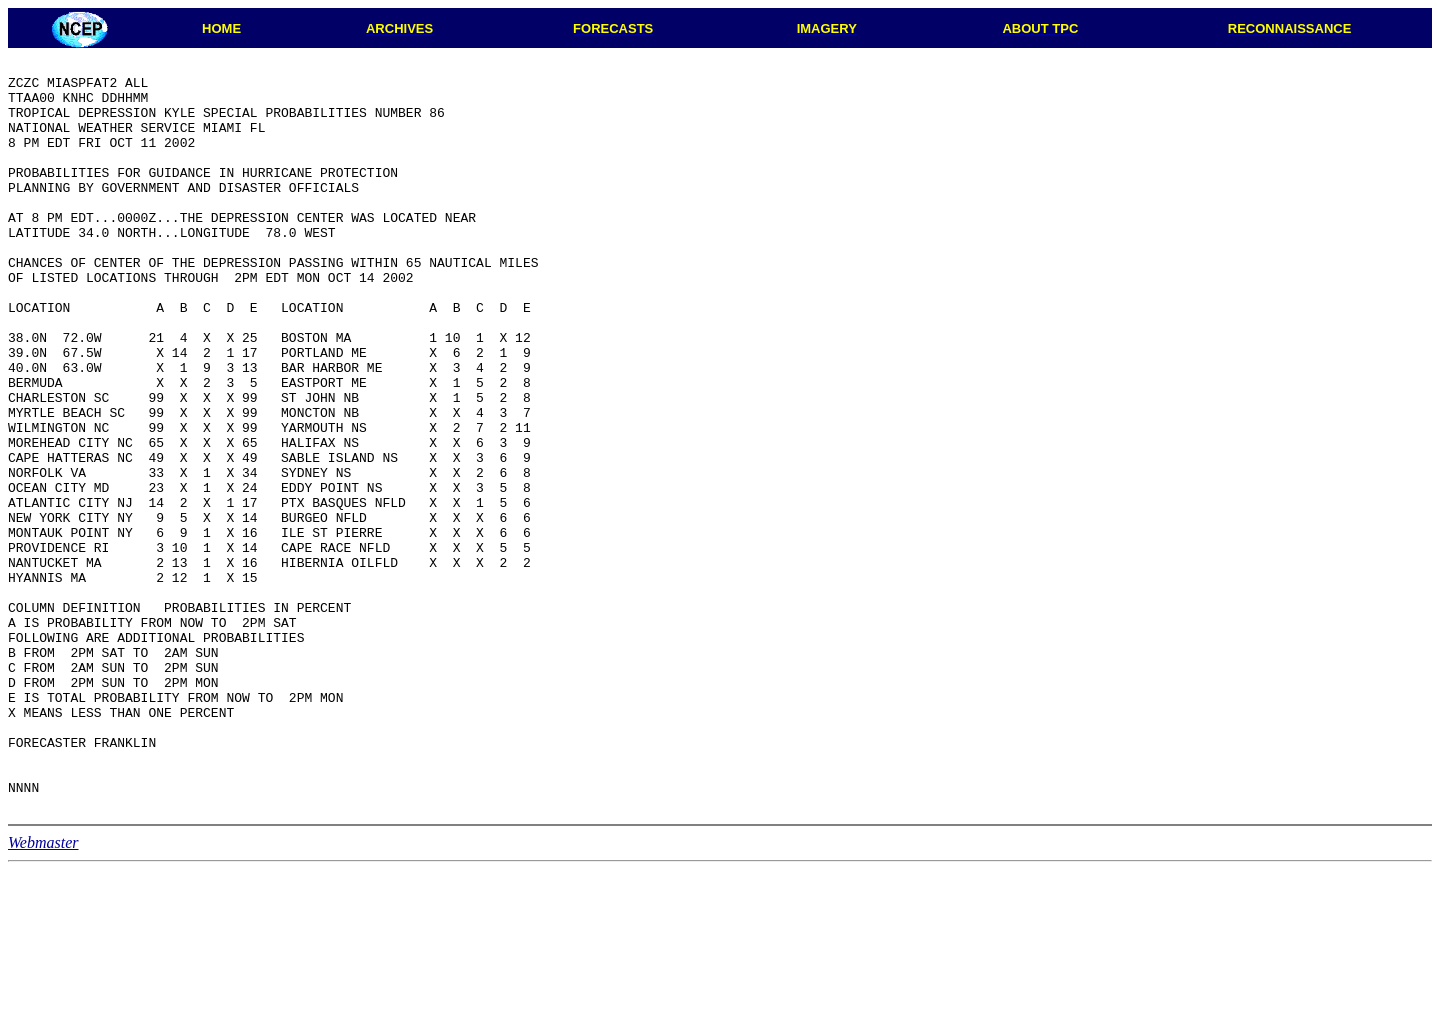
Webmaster (43, 992)
